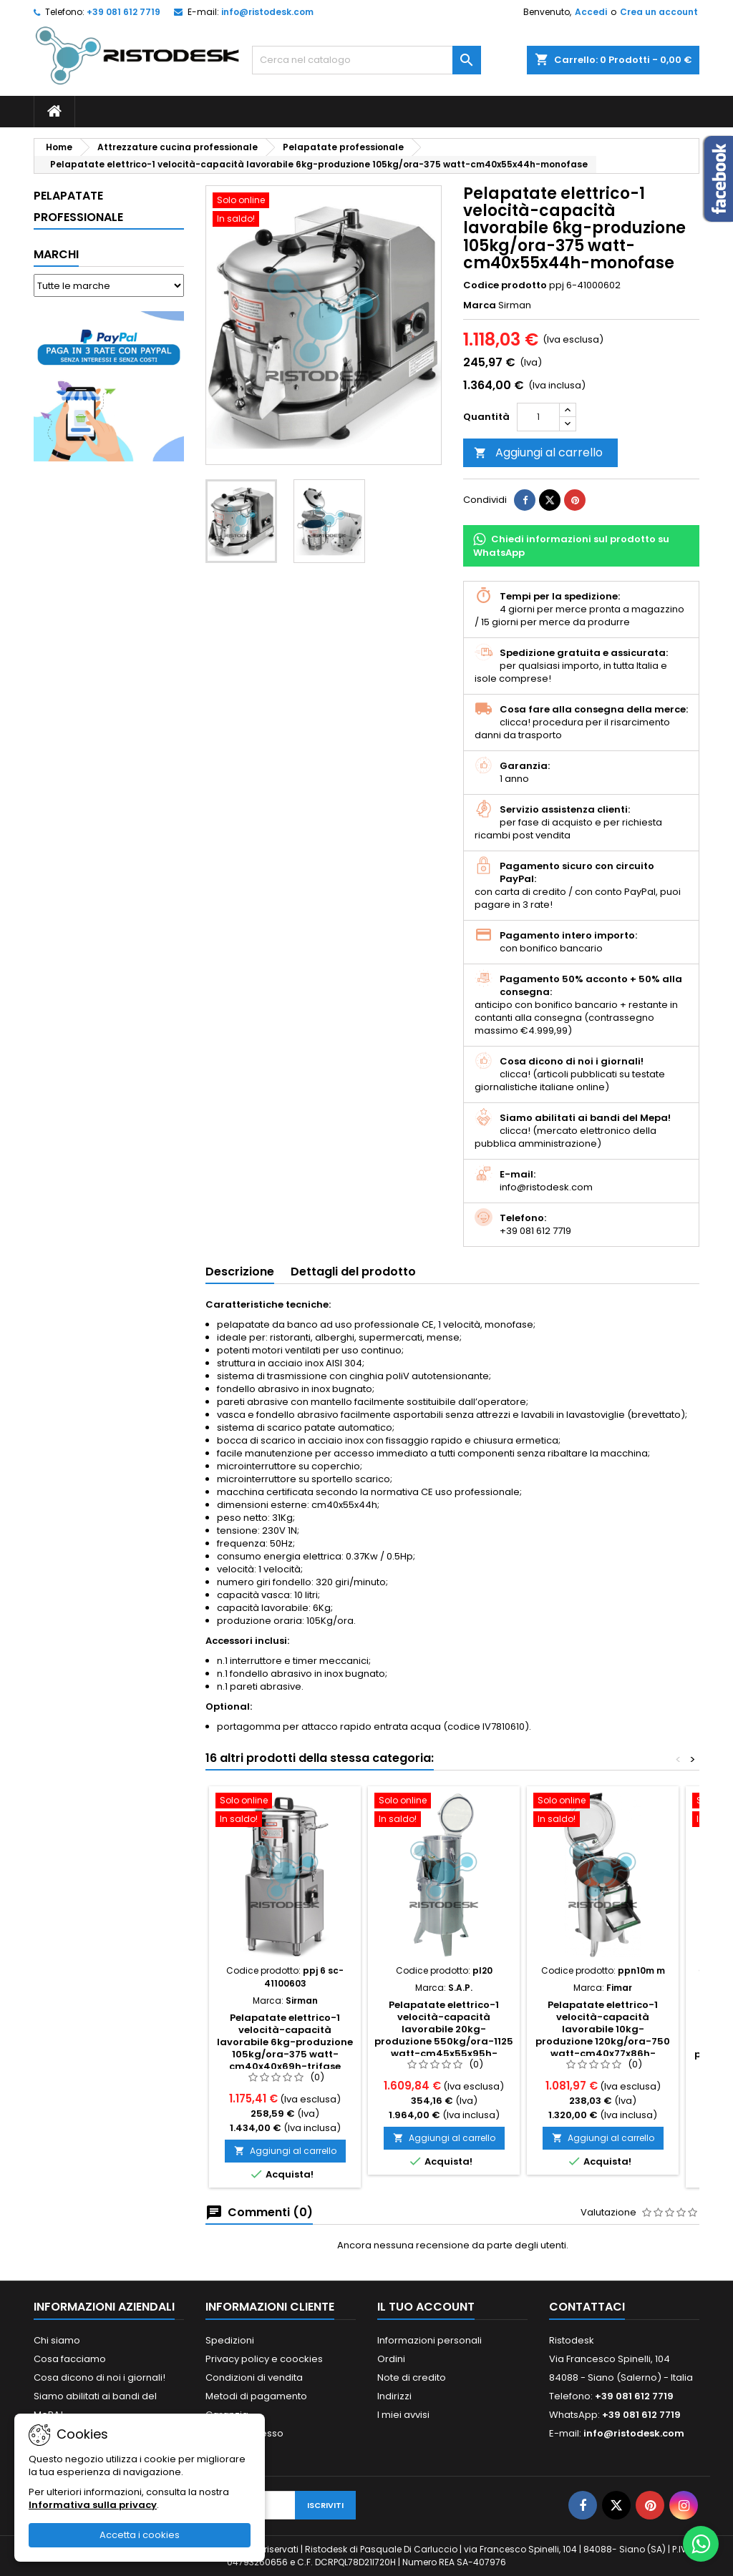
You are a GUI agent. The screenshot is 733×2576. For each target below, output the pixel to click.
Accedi (591, 12)
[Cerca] (366, 60)
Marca (479, 305)
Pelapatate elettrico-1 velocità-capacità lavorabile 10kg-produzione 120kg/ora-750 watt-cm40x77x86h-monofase (602, 2035)
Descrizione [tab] (239, 1271)
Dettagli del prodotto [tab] (353, 1271)
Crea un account (659, 12)
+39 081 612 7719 (123, 12)
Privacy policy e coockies (264, 2359)
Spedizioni (229, 2340)
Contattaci (587, 2306)
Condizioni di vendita (254, 2377)
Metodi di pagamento (256, 2396)
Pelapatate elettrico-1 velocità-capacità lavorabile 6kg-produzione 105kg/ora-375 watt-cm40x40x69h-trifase (285, 2042)
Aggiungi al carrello (538, 452)
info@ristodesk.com (267, 12)
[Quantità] (538, 417)
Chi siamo (57, 2340)
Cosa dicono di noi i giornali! (99, 2377)
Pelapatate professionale (78, 206)
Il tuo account (426, 2306)
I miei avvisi (403, 2414)
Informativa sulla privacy (93, 2505)
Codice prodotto (505, 285)
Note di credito (411, 2377)
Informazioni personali (429, 2340)
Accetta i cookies (139, 2535)
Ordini (391, 2359)
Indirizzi (394, 2396)
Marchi (56, 254)
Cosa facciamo (70, 2359)
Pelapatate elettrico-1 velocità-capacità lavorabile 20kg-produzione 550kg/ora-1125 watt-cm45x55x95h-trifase (443, 2035)
